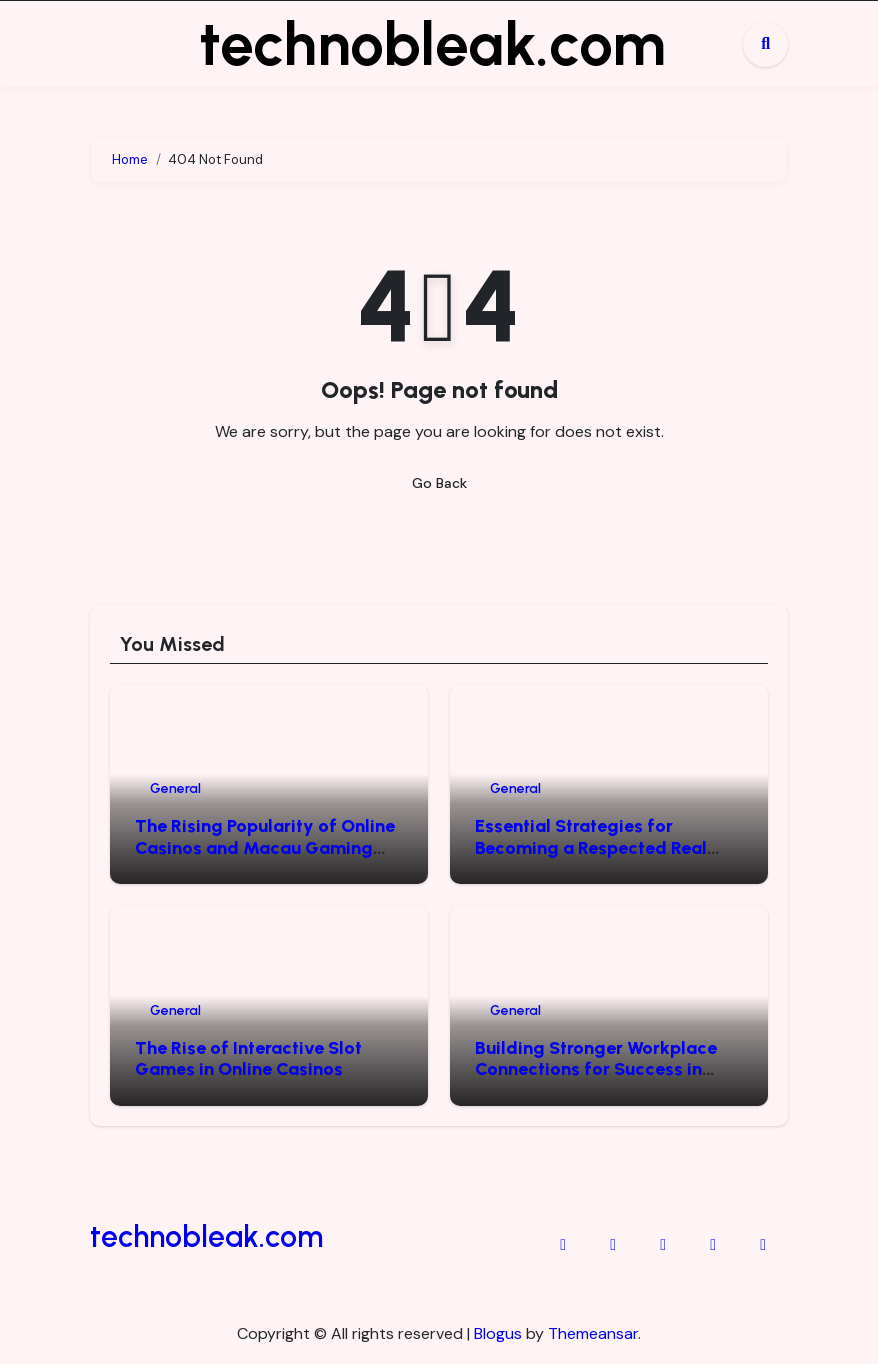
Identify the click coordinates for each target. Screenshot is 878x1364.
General (175, 788)
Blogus (498, 1333)
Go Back (439, 483)
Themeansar (593, 1333)
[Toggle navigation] (106, 44)
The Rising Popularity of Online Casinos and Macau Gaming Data (265, 847)
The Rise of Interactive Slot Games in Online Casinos (248, 1059)
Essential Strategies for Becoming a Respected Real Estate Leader (591, 847)
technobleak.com (432, 44)
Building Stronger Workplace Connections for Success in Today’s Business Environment (602, 1069)
